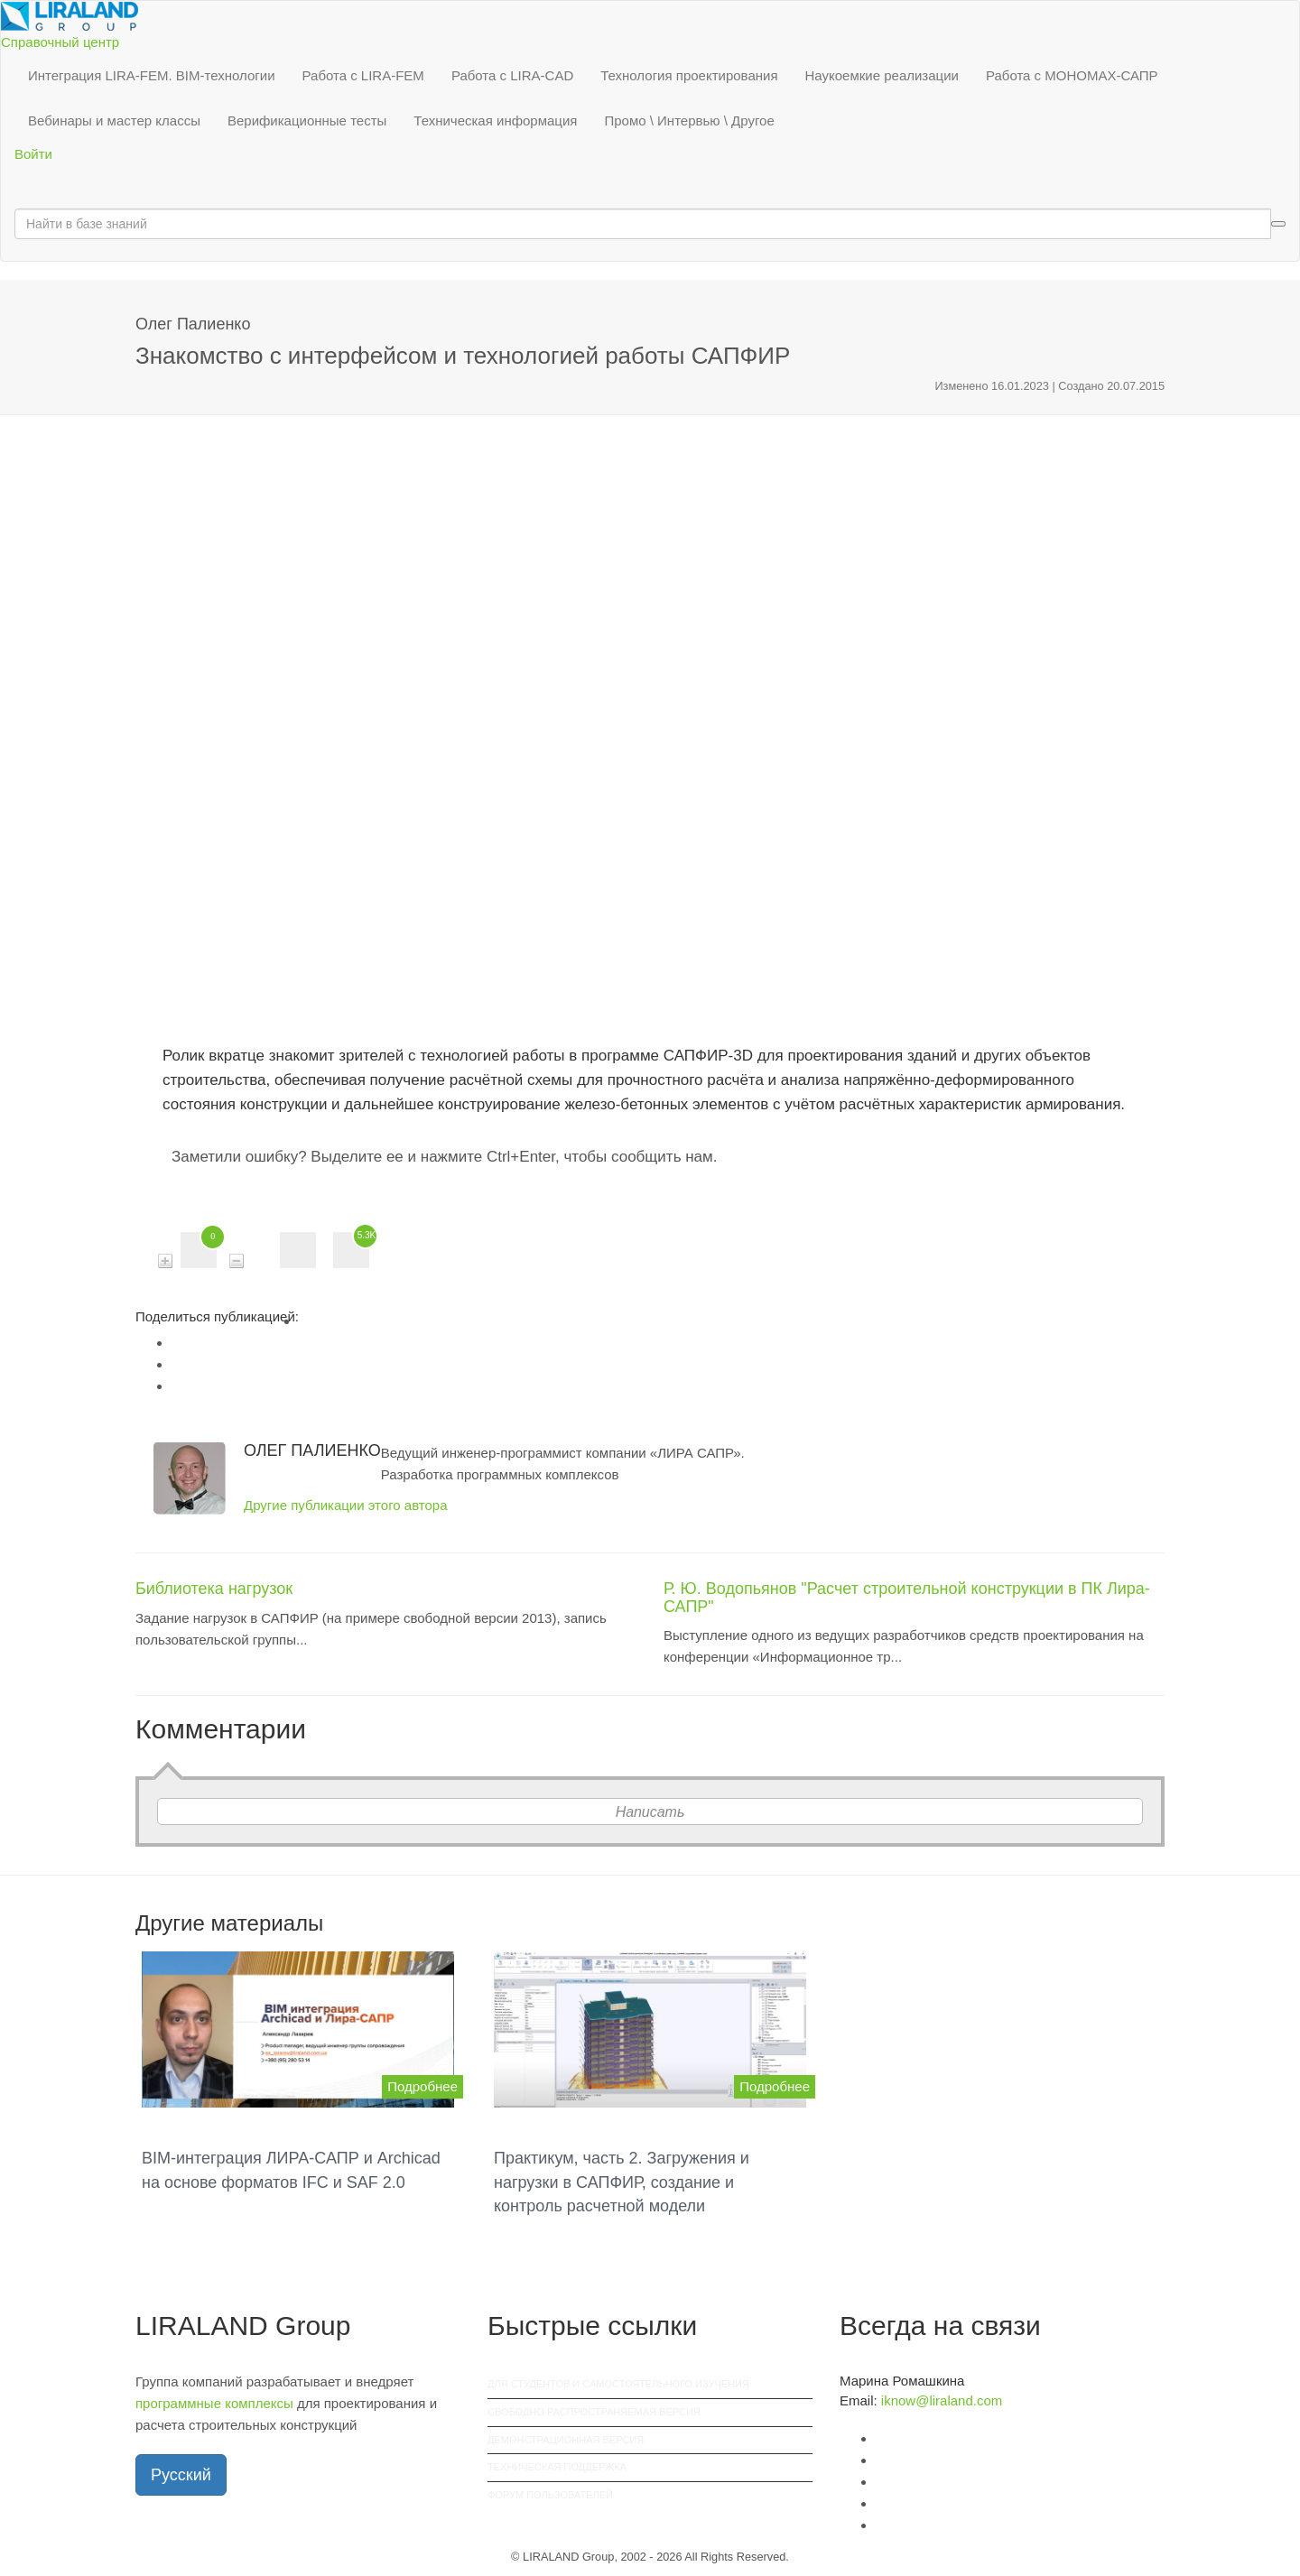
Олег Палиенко (192, 324)
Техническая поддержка (557, 2466)
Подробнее (422, 2086)
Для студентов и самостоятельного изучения (618, 2383)
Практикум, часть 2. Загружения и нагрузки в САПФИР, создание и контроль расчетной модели (621, 2182)
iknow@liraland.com (941, 2400)
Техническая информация (495, 120)
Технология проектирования (688, 75)
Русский (181, 2475)
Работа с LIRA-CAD (512, 75)
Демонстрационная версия (566, 2439)
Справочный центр (60, 42)
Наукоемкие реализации (882, 75)
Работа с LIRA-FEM (363, 75)
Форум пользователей (550, 2494)
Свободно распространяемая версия (594, 2411)
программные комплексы (214, 2403)
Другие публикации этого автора (346, 1505)
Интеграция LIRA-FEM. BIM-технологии (151, 75)
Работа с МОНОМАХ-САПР (1072, 75)
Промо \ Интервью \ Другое (689, 120)
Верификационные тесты (307, 120)
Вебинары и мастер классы (114, 120)
